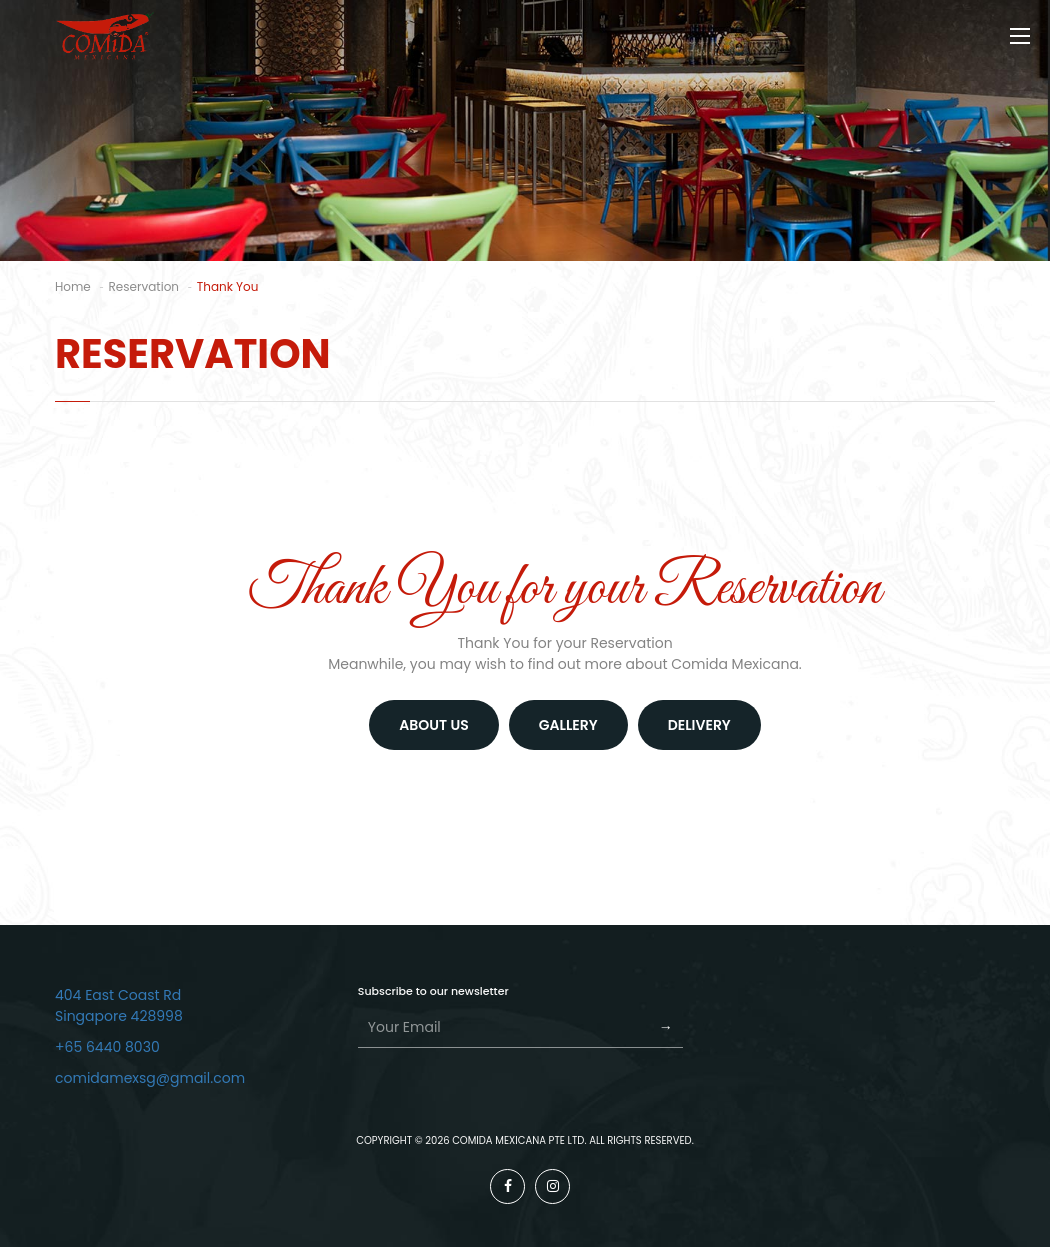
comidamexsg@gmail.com (150, 1078)
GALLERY (568, 725)
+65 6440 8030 (107, 1047)
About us (433, 725)
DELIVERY (699, 725)
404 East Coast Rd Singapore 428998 (119, 1005)
